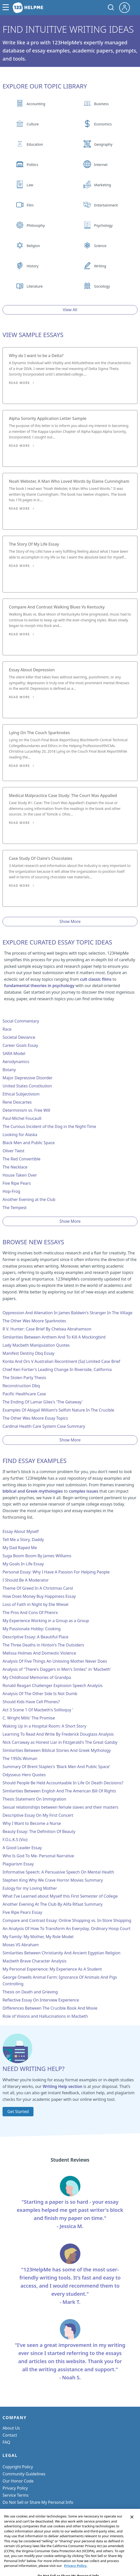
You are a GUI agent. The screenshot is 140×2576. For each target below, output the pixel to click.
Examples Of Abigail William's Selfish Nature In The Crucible (58, 1410)
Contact (10, 2435)
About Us (11, 2428)
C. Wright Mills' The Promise (29, 1718)
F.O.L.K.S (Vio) (15, 1839)
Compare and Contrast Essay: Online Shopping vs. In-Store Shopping (67, 1920)
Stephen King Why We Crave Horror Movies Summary (53, 1880)
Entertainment (106, 205)
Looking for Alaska (20, 1134)
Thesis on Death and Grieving (30, 1992)
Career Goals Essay (20, 1045)
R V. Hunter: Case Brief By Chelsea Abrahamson (47, 1329)
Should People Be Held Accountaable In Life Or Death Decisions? (63, 1783)
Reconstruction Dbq (21, 1385)
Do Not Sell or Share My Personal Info (38, 2502)
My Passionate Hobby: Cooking (32, 1629)
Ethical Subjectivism (21, 1094)
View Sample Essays (33, 334)
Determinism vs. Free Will (26, 1110)
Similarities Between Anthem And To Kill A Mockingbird (54, 1337)
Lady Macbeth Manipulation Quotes (36, 1345)
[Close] (131, 2527)
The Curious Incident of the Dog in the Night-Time (49, 1126)
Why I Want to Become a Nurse (32, 1823)
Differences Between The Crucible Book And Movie (50, 2008)
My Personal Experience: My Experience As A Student (52, 1969)
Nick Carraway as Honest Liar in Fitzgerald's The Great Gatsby (60, 1742)
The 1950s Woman (20, 1758)
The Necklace (15, 1167)
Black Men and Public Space (29, 1142)
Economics (103, 124)
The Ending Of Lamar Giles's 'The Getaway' (43, 1402)
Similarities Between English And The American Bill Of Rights (59, 1791)
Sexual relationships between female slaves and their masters (60, 1807)
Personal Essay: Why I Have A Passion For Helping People (56, 1572)
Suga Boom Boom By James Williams (37, 1556)
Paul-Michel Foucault (22, 1118)
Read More (19, 383)
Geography (103, 144)
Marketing (102, 184)
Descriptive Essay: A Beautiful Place (35, 1637)
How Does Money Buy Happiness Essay (39, 1596)
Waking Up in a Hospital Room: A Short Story (44, 1726)
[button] (7, 7)
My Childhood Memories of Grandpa (37, 1677)
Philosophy (36, 225)
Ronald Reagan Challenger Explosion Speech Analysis (52, 1685)
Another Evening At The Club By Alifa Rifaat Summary (52, 1904)
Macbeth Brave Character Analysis (34, 1961)
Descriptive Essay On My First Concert (38, 1815)
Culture (33, 124)
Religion (33, 245)
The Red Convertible (21, 1159)
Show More (69, 921)
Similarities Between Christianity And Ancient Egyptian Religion (61, 1953)
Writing (100, 266)
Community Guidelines (24, 2474)
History (32, 266)
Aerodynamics (16, 1061)
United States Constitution (27, 1086)
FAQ (6, 2442)
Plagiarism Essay (18, 1864)
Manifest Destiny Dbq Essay (28, 1353)
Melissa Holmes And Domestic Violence (39, 1653)
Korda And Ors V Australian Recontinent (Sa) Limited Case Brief (61, 1361)
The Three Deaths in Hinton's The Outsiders (43, 1645)
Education (35, 144)
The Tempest (15, 1207)
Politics (32, 164)
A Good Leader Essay (22, 1847)
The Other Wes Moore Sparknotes (34, 1321)
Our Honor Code (18, 2481)
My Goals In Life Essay (23, 1564)
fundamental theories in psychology (39, 985)
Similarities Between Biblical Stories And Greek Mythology (57, 1750)
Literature (35, 286)
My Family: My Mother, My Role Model (38, 1936)
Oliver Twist (13, 1151)
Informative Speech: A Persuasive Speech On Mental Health (58, 1872)
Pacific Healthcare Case (24, 1394)
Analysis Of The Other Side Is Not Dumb (40, 1693)
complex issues (83, 1491)
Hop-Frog (11, 1191)
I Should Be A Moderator (26, 1580)
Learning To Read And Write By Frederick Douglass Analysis (58, 1734)
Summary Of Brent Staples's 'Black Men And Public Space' (56, 1766)
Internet (101, 164)
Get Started (18, 2111)
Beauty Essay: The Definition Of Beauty (39, 1831)
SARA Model (14, 1053)
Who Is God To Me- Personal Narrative (38, 1856)
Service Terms (15, 2495)
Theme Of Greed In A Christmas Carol (38, 1588)
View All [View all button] (70, 309)
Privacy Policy (15, 2488)
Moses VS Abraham (21, 1945)
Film (30, 205)
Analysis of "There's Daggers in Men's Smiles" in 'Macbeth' (57, 1669)
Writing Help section (62, 2086)
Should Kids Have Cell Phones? (31, 1701)
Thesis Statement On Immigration (34, 1799)
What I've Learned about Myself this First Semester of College (60, 1896)
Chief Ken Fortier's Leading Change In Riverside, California (57, 1369)
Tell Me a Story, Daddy (23, 1539)
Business (101, 103)
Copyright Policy (18, 2467)
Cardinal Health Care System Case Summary (44, 1426)
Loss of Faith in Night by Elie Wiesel (35, 1604)
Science (100, 245)
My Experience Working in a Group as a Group (46, 1620)
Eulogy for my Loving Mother (30, 1888)
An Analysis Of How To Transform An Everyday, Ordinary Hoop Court (66, 1928)
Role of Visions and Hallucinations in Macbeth (45, 2016)
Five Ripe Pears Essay (22, 1912)
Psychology (103, 225)
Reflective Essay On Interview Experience (41, 2000)
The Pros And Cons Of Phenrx (30, 1612)
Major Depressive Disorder (27, 1078)
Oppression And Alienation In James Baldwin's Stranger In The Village (67, 1312)
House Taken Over (20, 1175)
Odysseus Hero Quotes (24, 1774)
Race (7, 1029)
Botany (9, 1069)
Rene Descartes (17, 1102)
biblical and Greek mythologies (33, 1491)
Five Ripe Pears (17, 1183)
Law (30, 184)
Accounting (36, 103)
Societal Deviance (19, 1037)
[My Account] (126, 7)
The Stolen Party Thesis (24, 1377)
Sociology (102, 286)
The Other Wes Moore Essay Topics (35, 1418)
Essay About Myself (21, 1531)
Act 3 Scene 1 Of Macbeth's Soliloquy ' (38, 1710)
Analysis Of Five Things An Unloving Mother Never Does (55, 1661)
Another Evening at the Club (29, 1199)
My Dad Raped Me (20, 1547)
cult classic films (95, 979)
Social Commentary (21, 1021)
